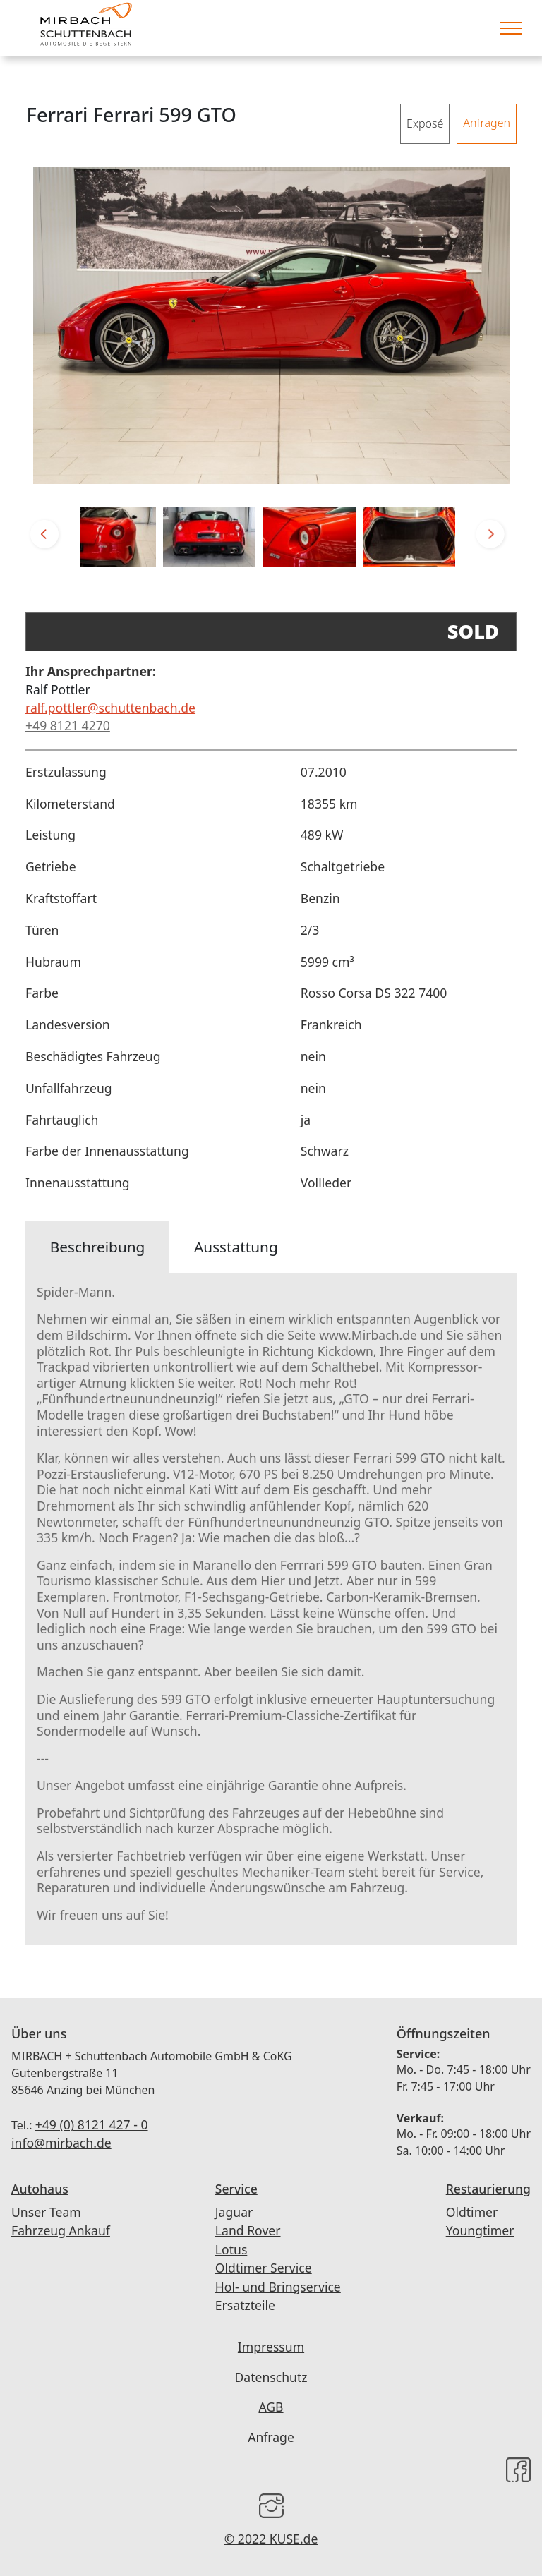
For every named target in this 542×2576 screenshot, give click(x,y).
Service (236, 2188)
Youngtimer (480, 2230)
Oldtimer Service (263, 2267)
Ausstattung (236, 1247)
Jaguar (234, 2211)
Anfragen (486, 123)
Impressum (271, 2346)
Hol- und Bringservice (278, 2286)
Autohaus (39, 2188)
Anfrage (271, 2437)
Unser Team (46, 2211)
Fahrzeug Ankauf (60, 2230)
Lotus (231, 2249)
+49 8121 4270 (67, 725)
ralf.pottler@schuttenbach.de (110, 707)
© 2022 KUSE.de (271, 2538)
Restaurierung (488, 2188)
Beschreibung (97, 1247)
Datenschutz (270, 2377)
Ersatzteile (245, 2305)
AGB (270, 2406)
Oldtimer (472, 2211)
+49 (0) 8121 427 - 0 (91, 2124)
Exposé (424, 123)
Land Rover (248, 2230)
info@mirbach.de (61, 2142)
